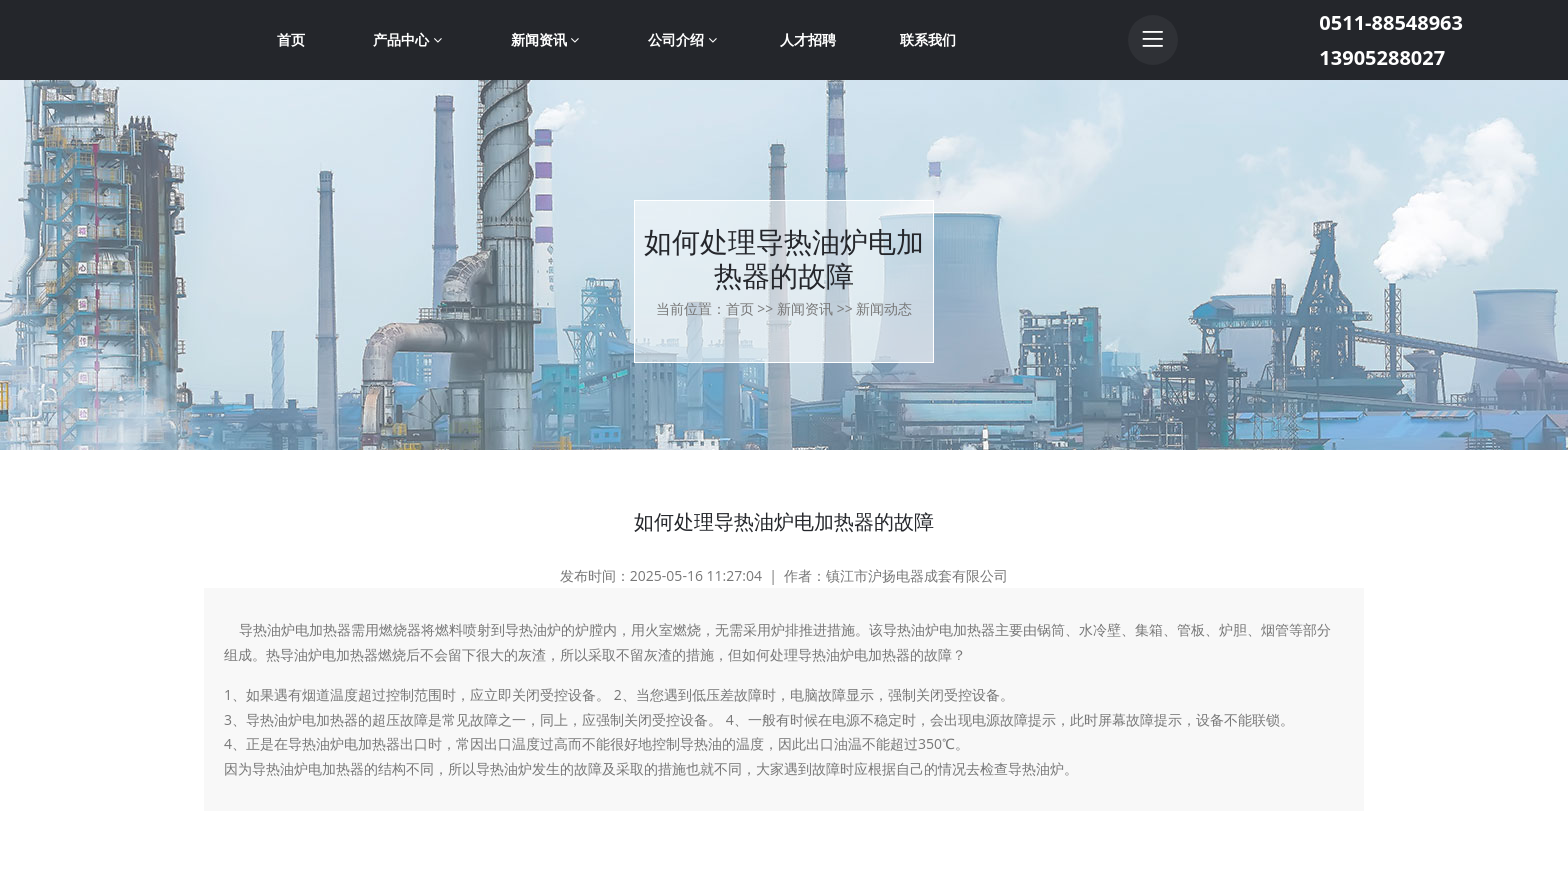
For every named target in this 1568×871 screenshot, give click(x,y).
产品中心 (407, 39)
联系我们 (928, 39)
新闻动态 (884, 308)
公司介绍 (682, 39)
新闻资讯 (545, 39)
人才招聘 (808, 39)
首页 (291, 39)
